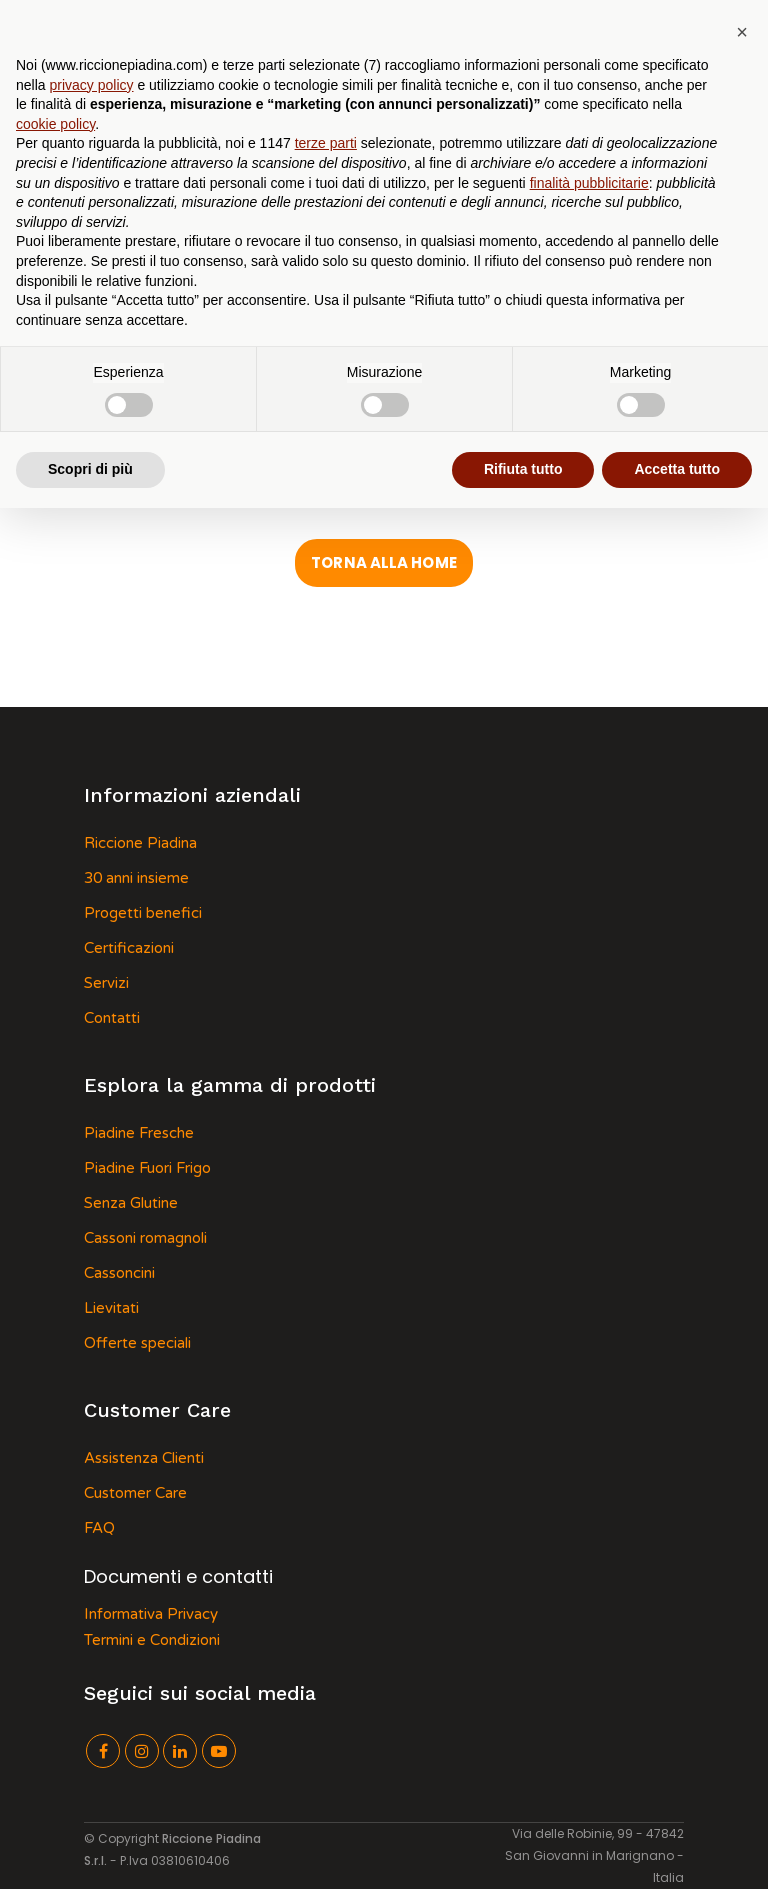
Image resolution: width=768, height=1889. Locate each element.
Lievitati (111, 1308)
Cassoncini (119, 1273)
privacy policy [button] (91, 85)
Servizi (106, 983)
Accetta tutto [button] (677, 469)
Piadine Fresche (139, 1133)
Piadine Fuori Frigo (147, 1168)
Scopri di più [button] (90, 469)
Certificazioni (129, 948)
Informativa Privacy (151, 1614)
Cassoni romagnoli (145, 1238)
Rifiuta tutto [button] (523, 469)
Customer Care (135, 1493)
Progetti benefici (143, 913)
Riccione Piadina (140, 843)
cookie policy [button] (55, 124)
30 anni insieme (136, 878)
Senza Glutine (131, 1203)
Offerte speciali (137, 1343)
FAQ (99, 1528)
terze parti (326, 143)
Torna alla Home (384, 562)
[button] (742, 32)
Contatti (112, 1018)
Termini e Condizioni (152, 1640)
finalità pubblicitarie (589, 183)
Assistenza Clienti (144, 1458)
